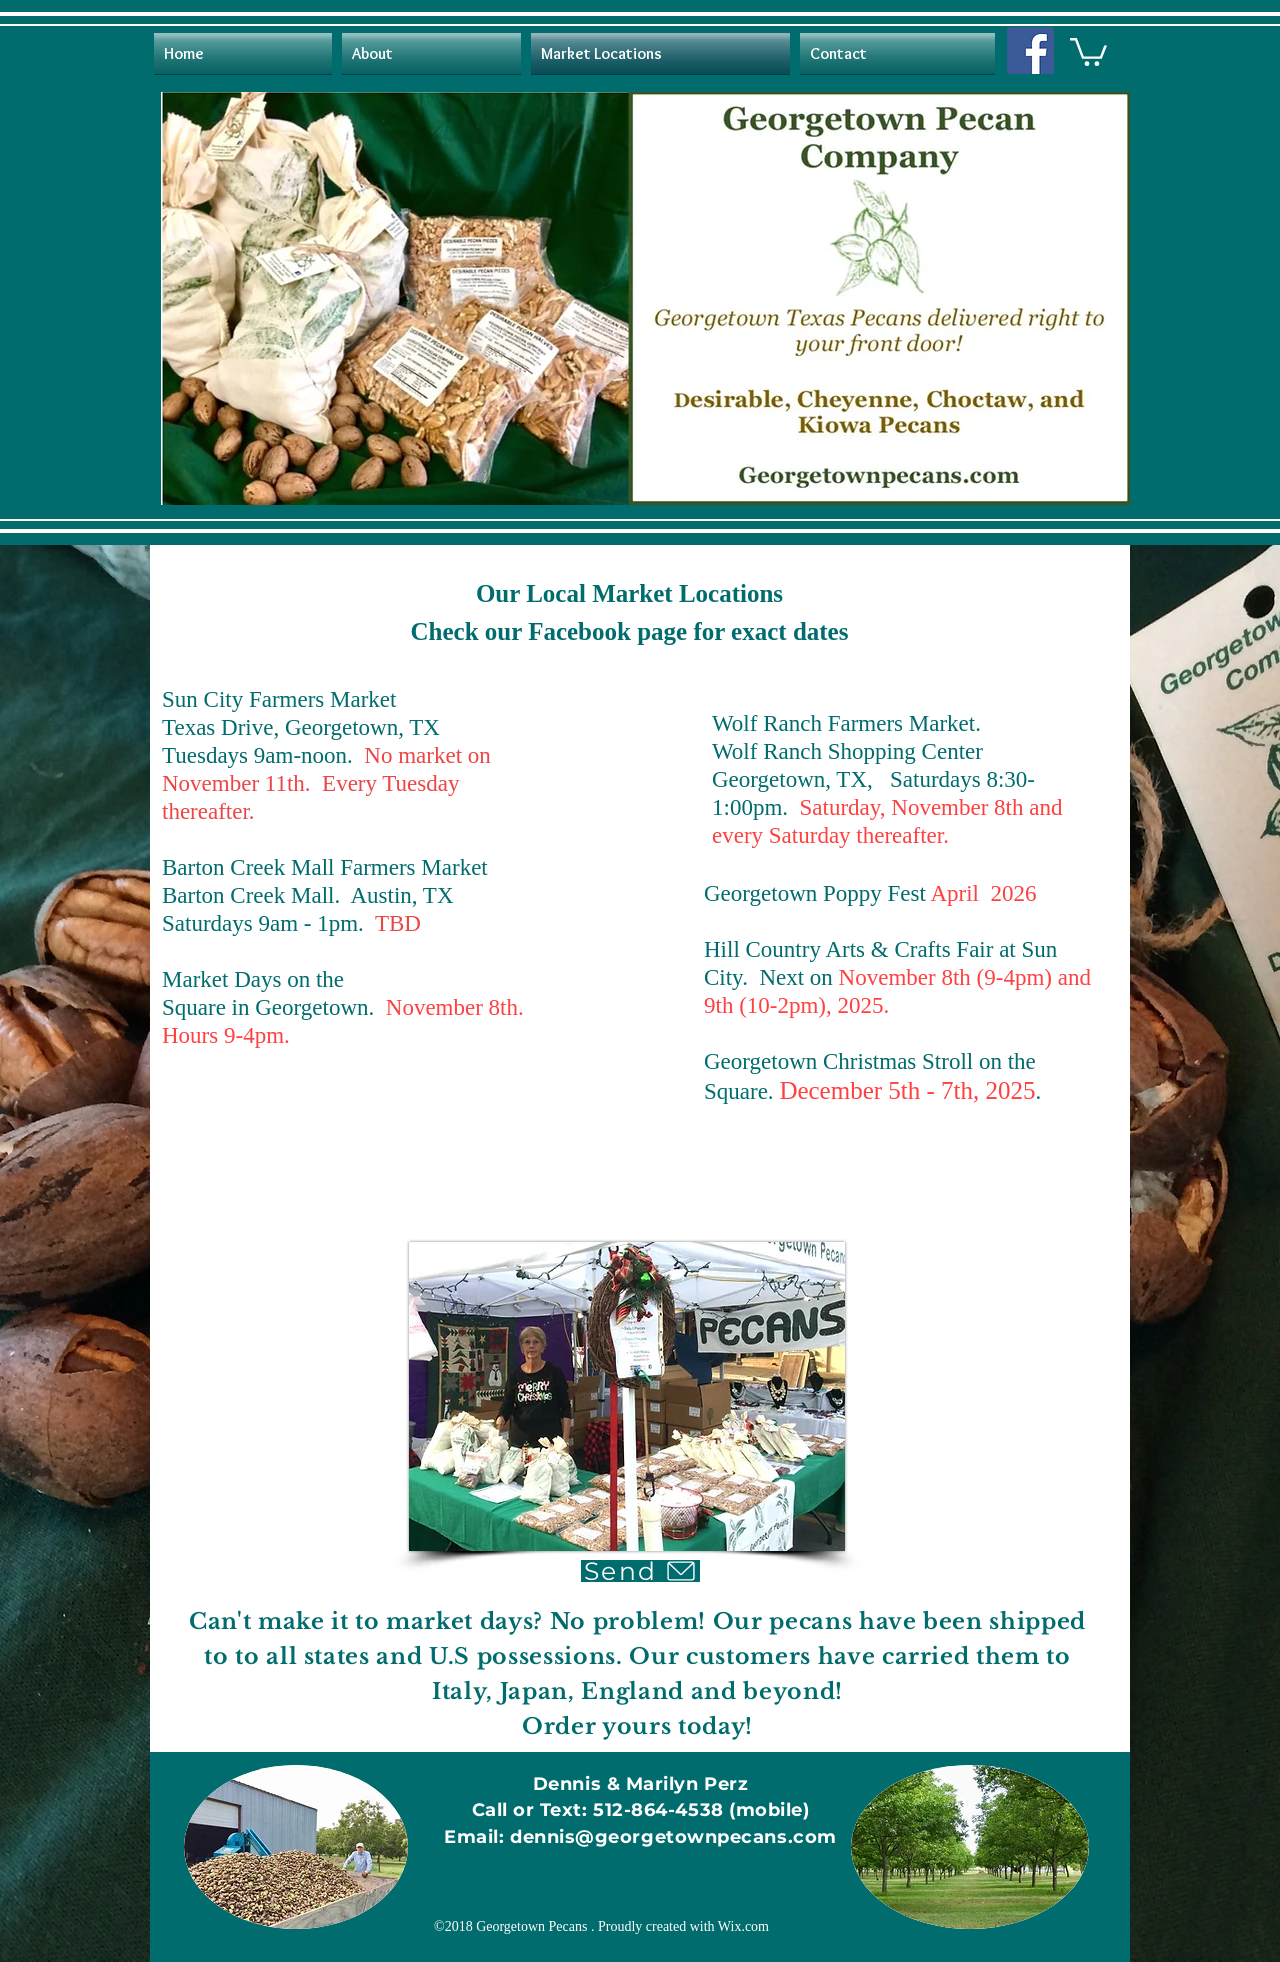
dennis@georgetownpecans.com (673, 1837)
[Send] (640, 1571)
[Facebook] (1030, 50)
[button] (1088, 50)
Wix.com (743, 1926)
